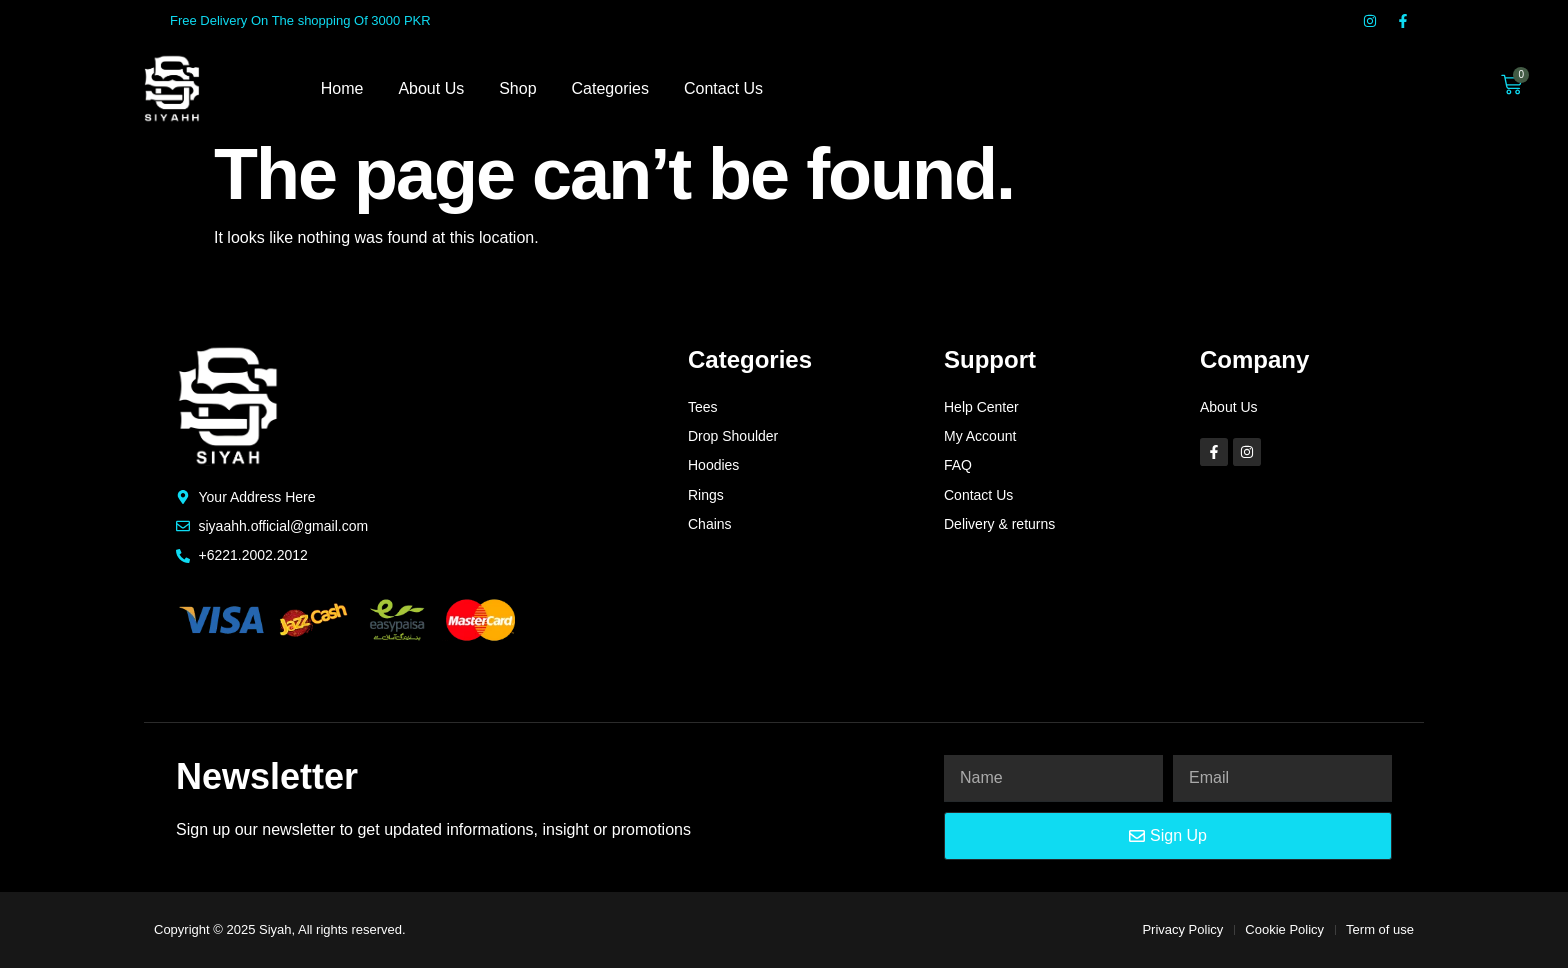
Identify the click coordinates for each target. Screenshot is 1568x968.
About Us (431, 88)
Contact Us (723, 88)
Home (342, 88)
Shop (517, 88)
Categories (610, 88)
